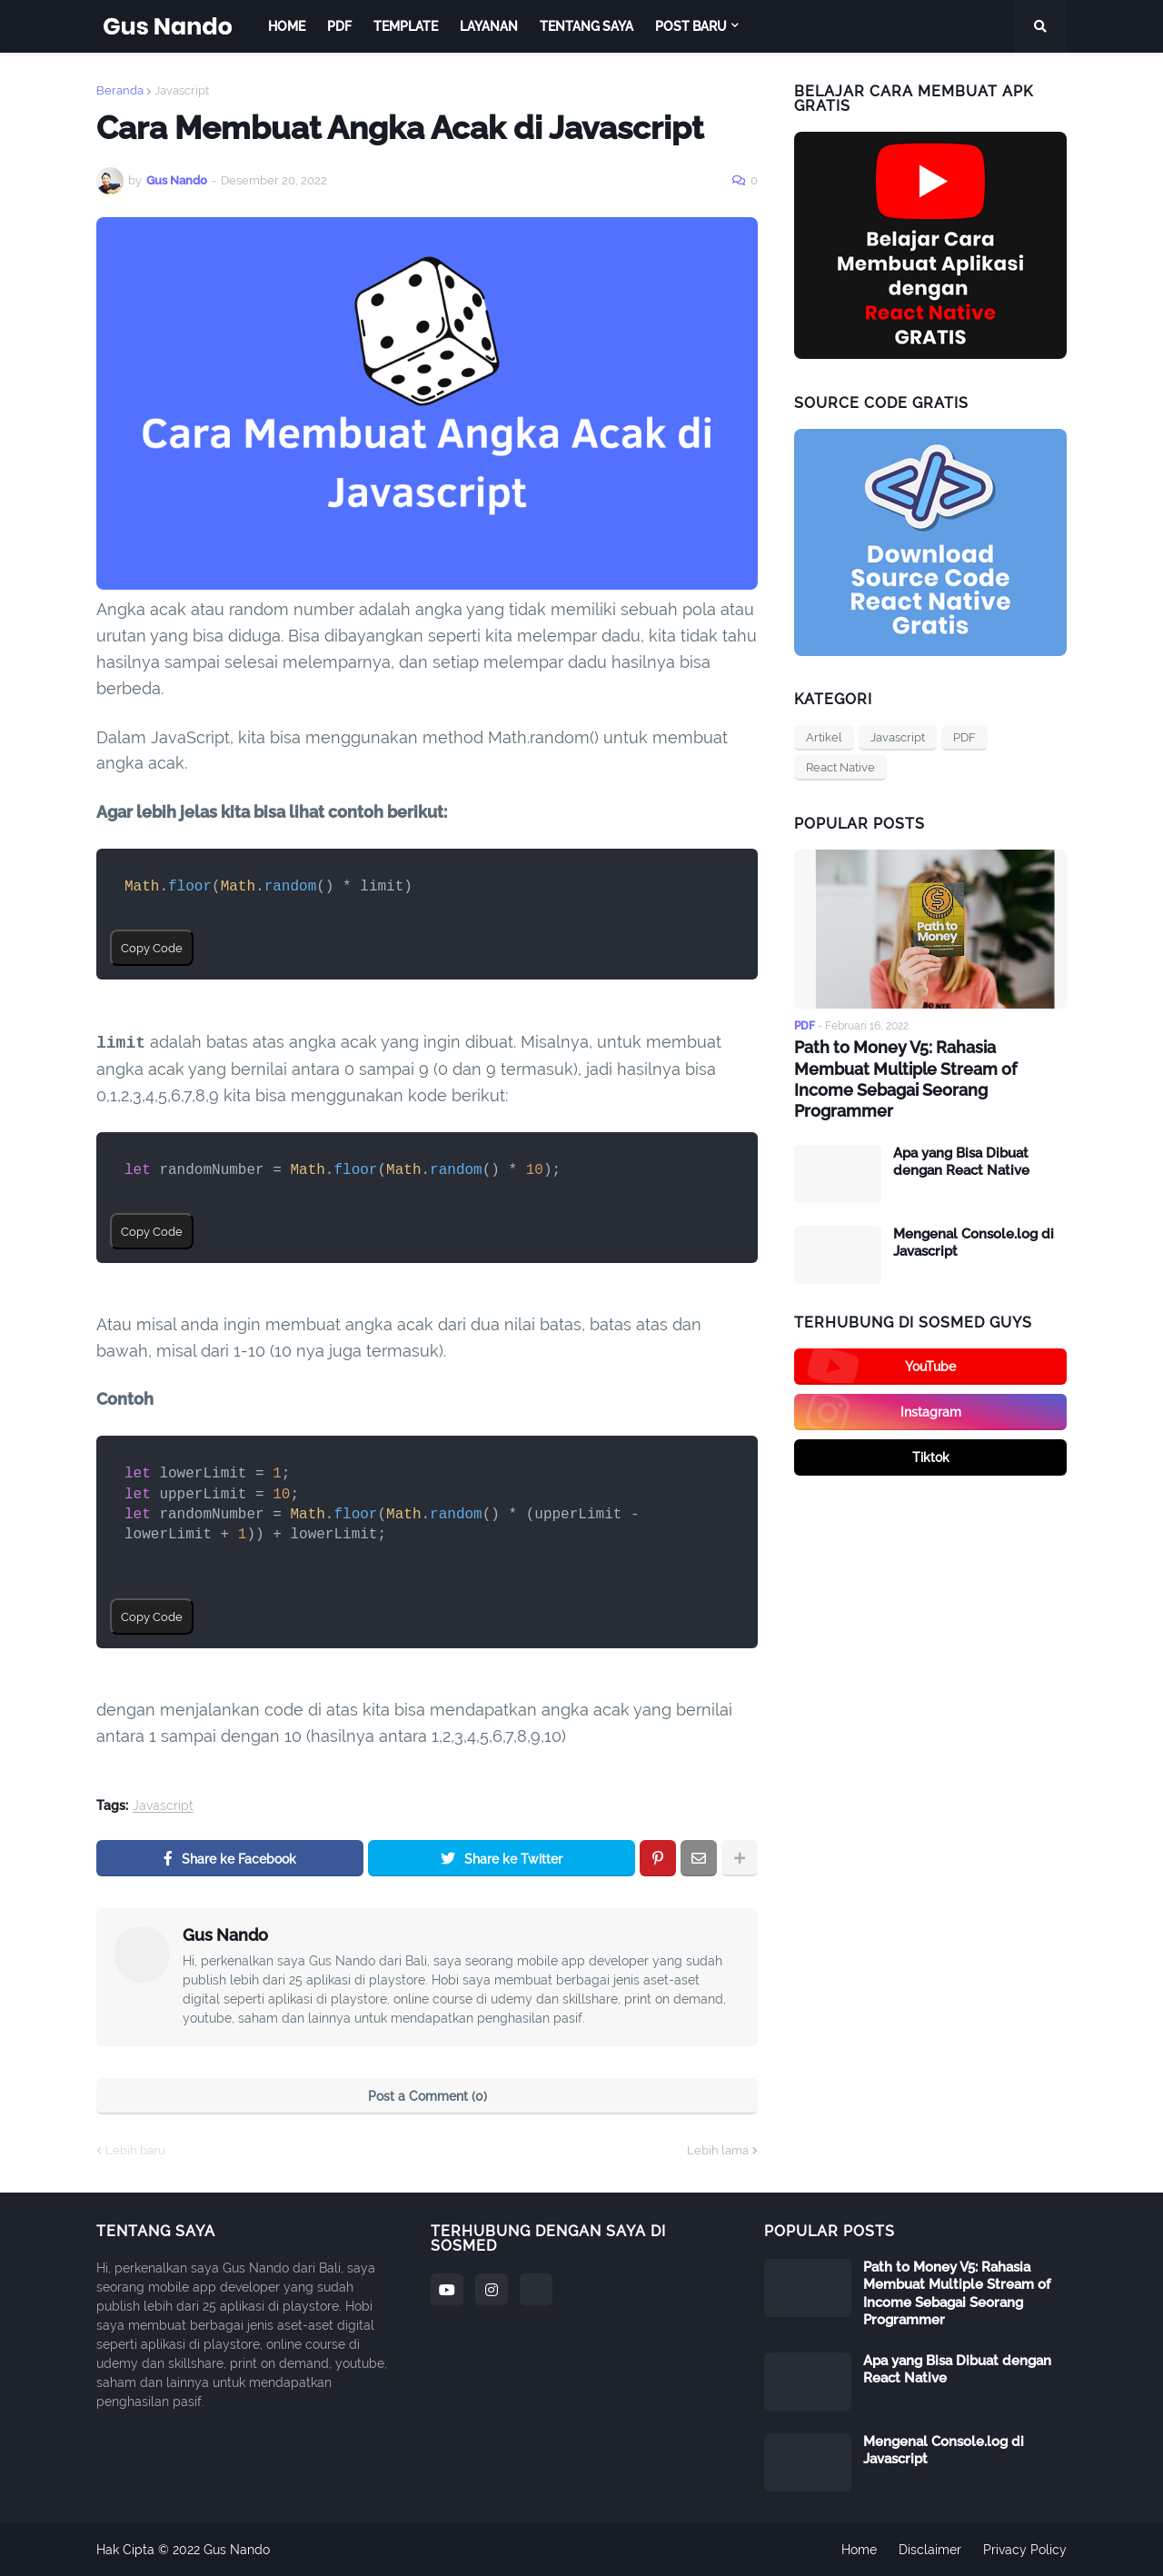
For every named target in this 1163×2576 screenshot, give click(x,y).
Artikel (824, 737)
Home (859, 2549)
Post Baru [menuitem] (691, 26)
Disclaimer (930, 2549)
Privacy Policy (1025, 2549)
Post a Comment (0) (427, 2096)
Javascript (181, 90)
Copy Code (152, 947)
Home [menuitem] (286, 26)
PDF (964, 737)
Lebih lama (718, 2150)
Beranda (120, 90)
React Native (840, 767)
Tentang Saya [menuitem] (586, 26)
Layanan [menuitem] (489, 26)
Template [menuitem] (405, 26)
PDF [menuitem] (339, 26)
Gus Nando (225, 1934)
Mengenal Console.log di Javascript (973, 1243)
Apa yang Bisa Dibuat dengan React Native (961, 1162)
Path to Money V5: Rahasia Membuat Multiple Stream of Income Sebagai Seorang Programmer (905, 1079)
